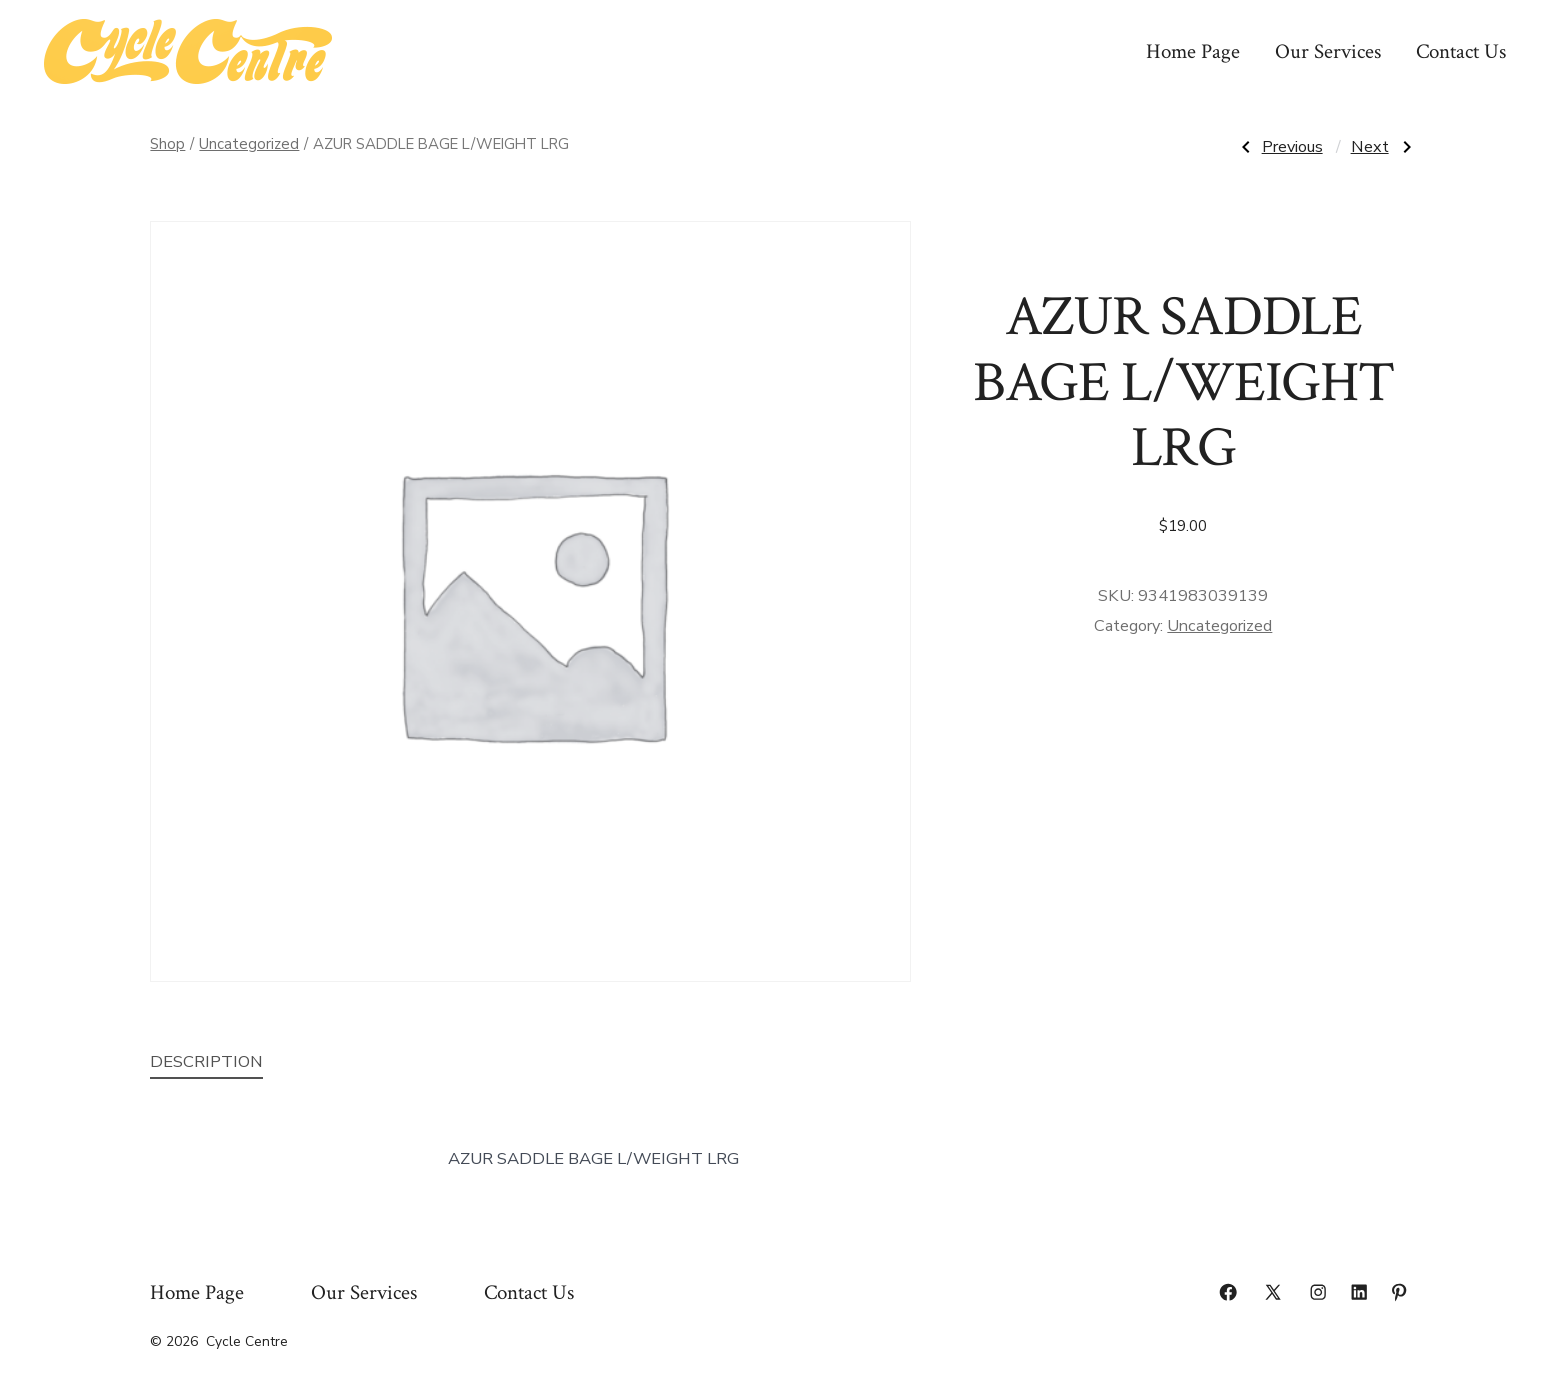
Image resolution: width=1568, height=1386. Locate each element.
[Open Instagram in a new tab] (1318, 1292)
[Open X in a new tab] (1273, 1292)
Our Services (1328, 51)
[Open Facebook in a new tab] (1228, 1292)
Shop (167, 144)
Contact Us (1461, 51)
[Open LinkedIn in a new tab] (1359, 1292)
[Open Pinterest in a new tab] (1399, 1292)
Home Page (1193, 51)
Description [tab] (206, 1061)
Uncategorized (249, 144)
